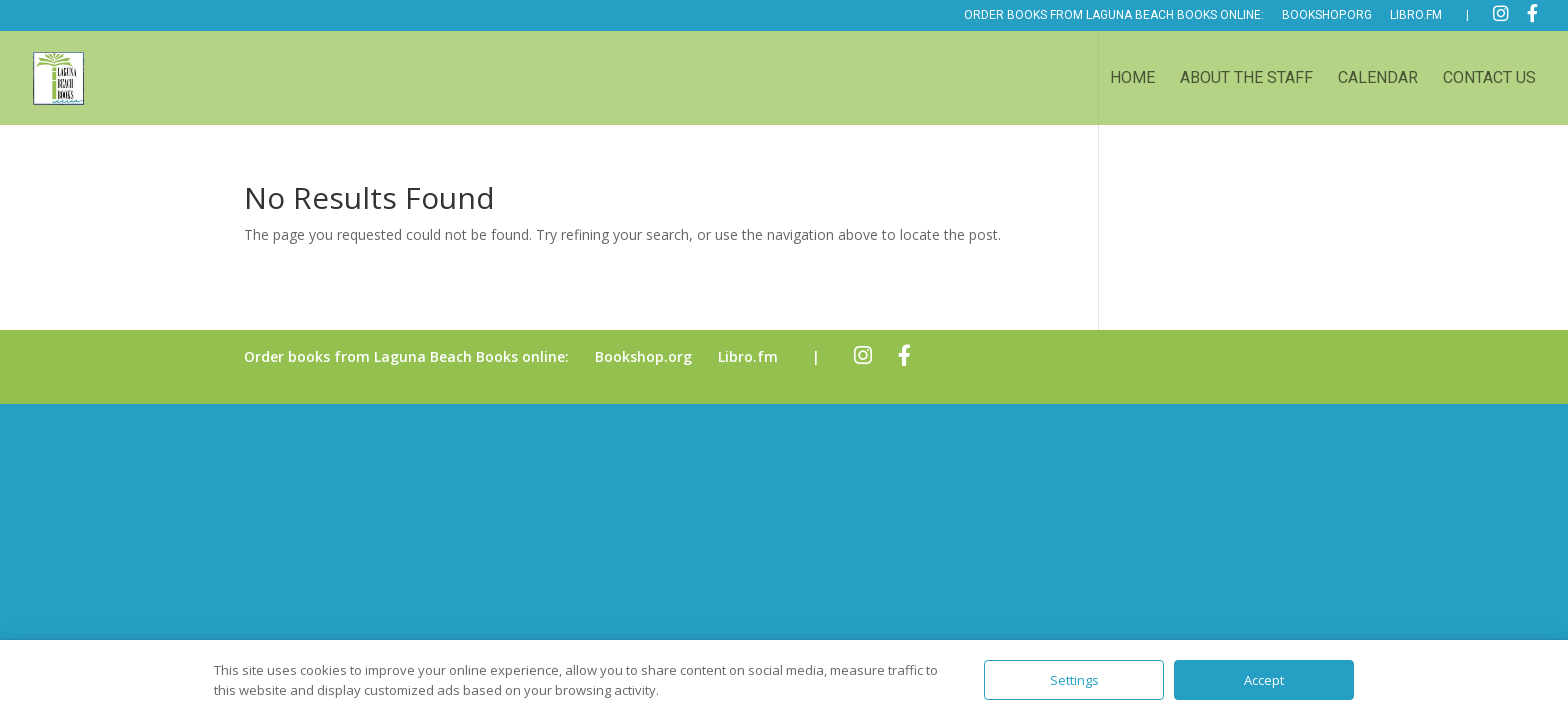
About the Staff (1246, 79)
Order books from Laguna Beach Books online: (1114, 15)
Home (1132, 79)
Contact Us (1489, 79)
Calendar (1378, 79)
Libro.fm (1416, 15)
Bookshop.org (1327, 15)
